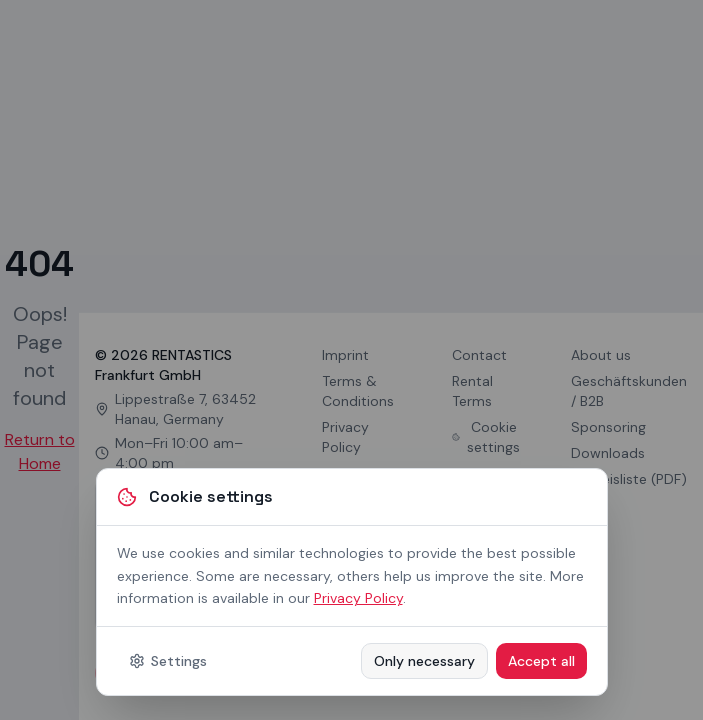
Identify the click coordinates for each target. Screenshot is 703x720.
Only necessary (424, 661)
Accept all (541, 661)
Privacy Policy (358, 598)
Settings (168, 661)
